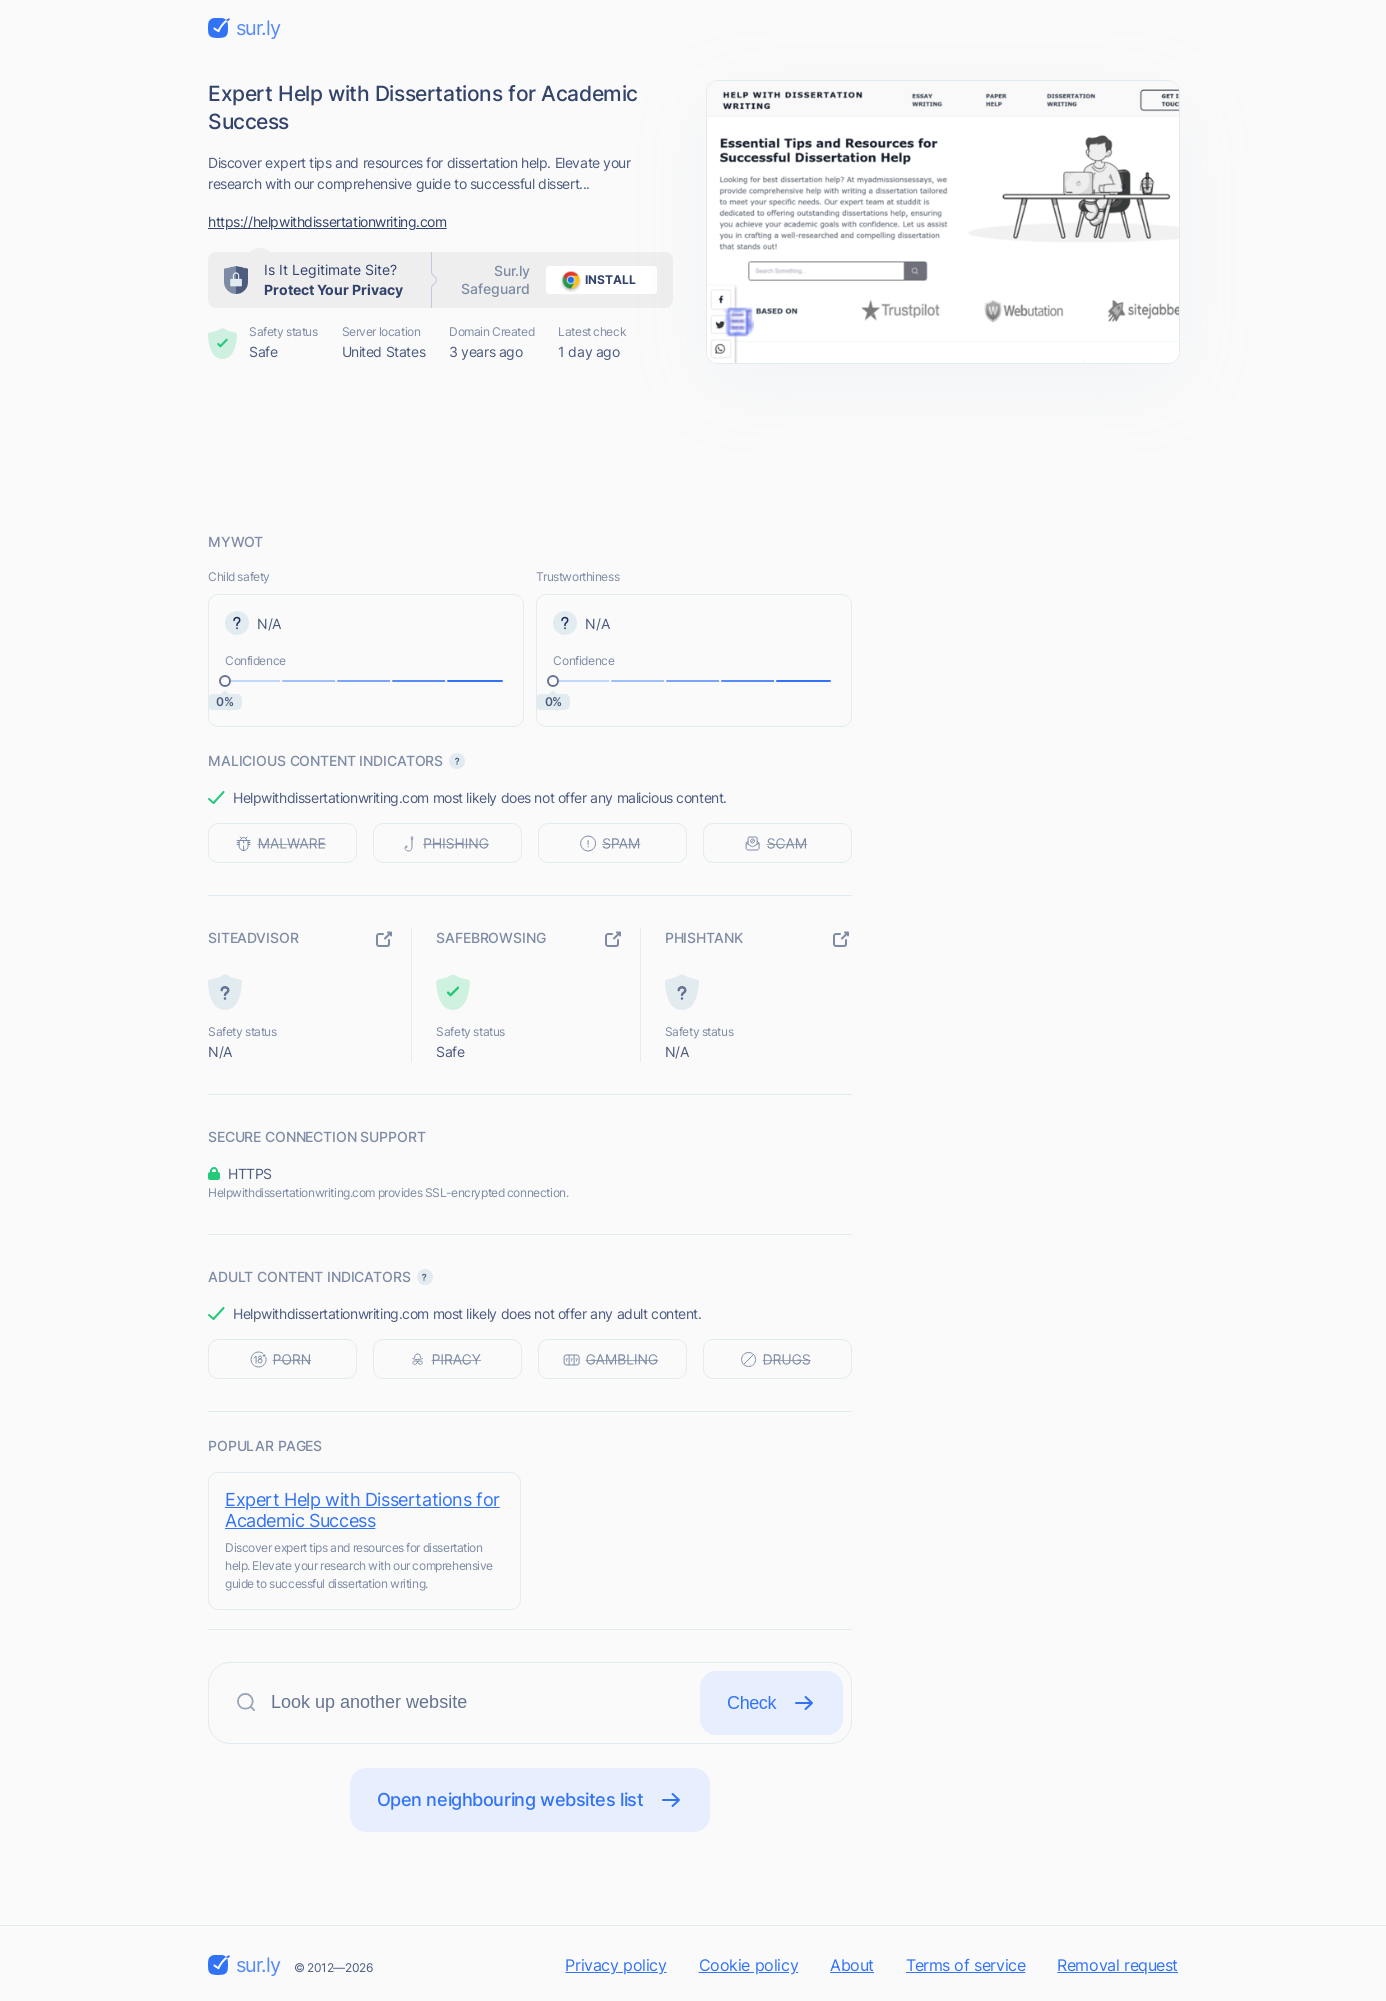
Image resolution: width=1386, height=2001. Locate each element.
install (595, 280)
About (852, 1965)
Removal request (1117, 1965)
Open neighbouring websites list (530, 1800)
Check (771, 1703)
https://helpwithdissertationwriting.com (327, 221)
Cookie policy (749, 1965)
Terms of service (965, 1965)
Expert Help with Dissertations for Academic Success (362, 1510)
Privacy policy (615, 1965)
